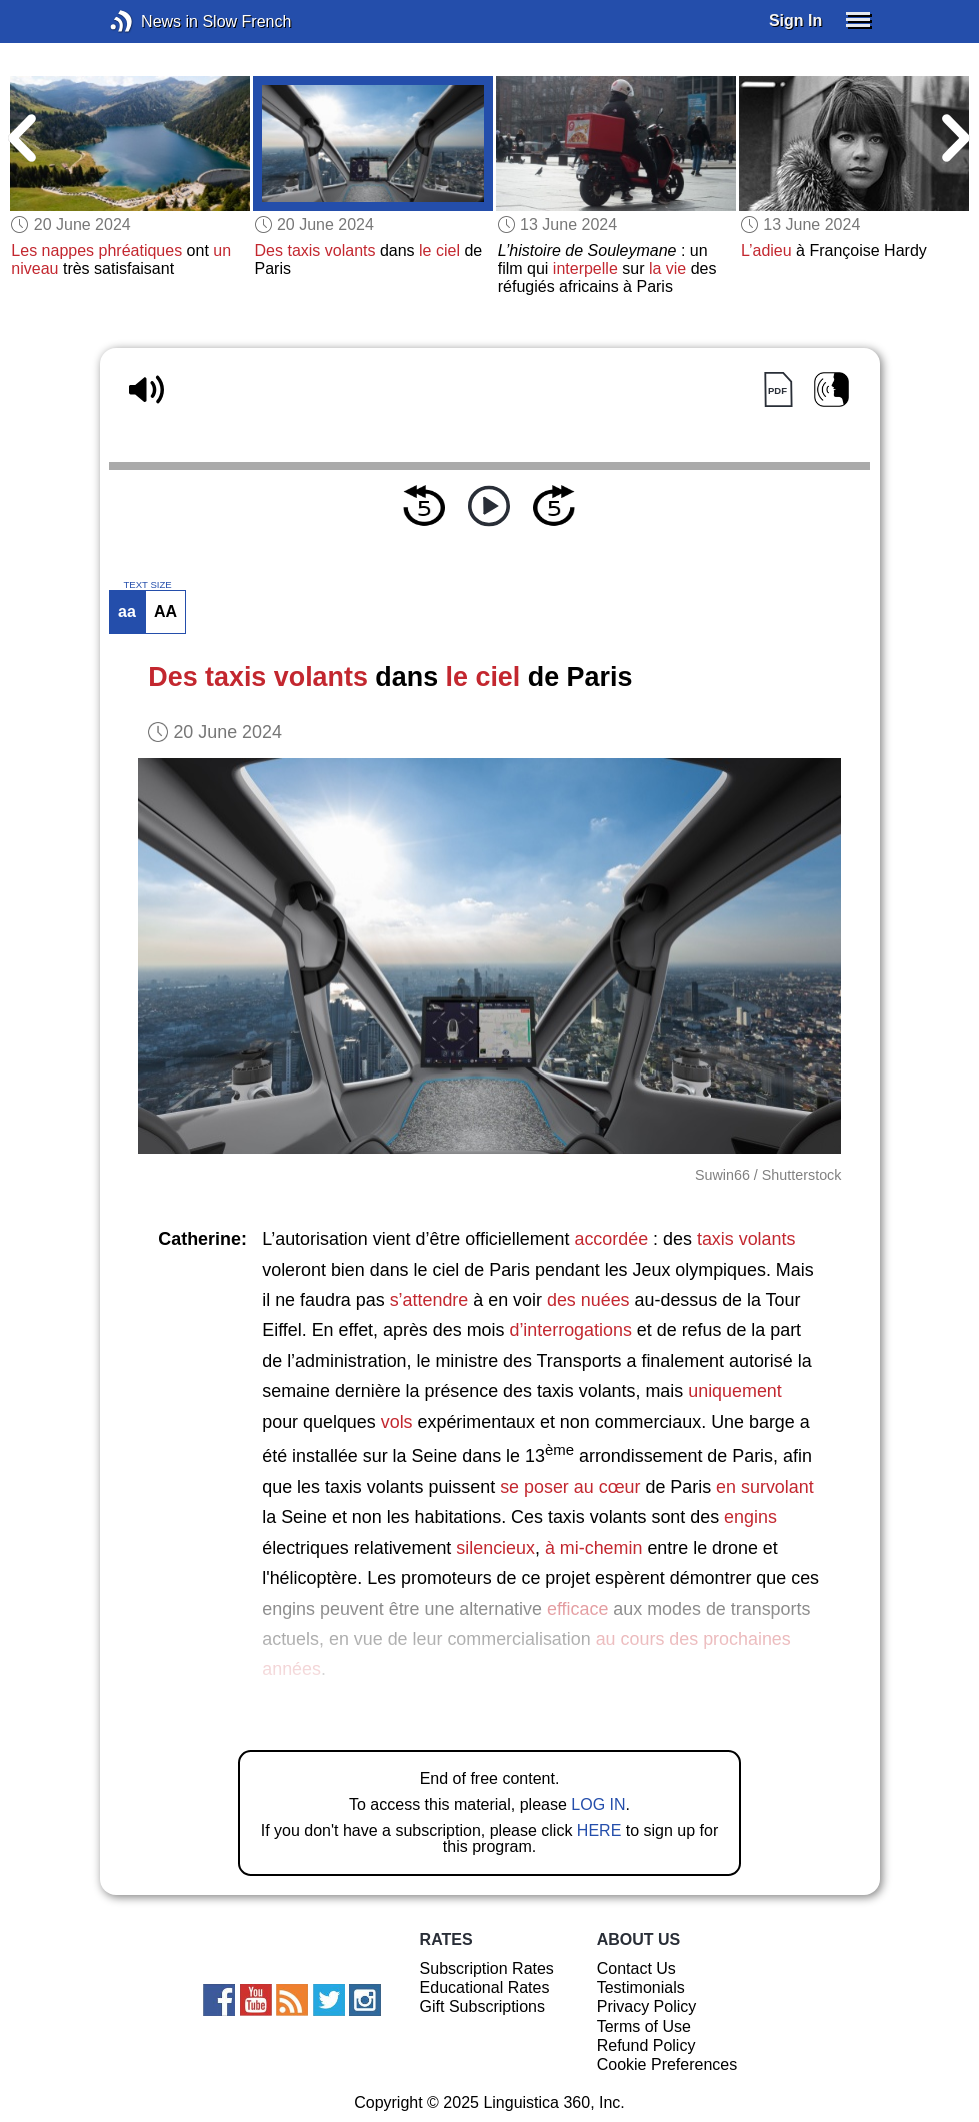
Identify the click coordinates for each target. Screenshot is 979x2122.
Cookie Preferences (667, 2064)
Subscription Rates (487, 1968)
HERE (599, 1830)
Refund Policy (646, 2045)
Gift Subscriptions (482, 2006)
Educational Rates (485, 1987)
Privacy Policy (647, 2006)
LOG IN (598, 1804)
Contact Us (636, 1968)
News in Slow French (151, 21)
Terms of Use (644, 2026)
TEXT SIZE (147, 585)
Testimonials (641, 1987)
